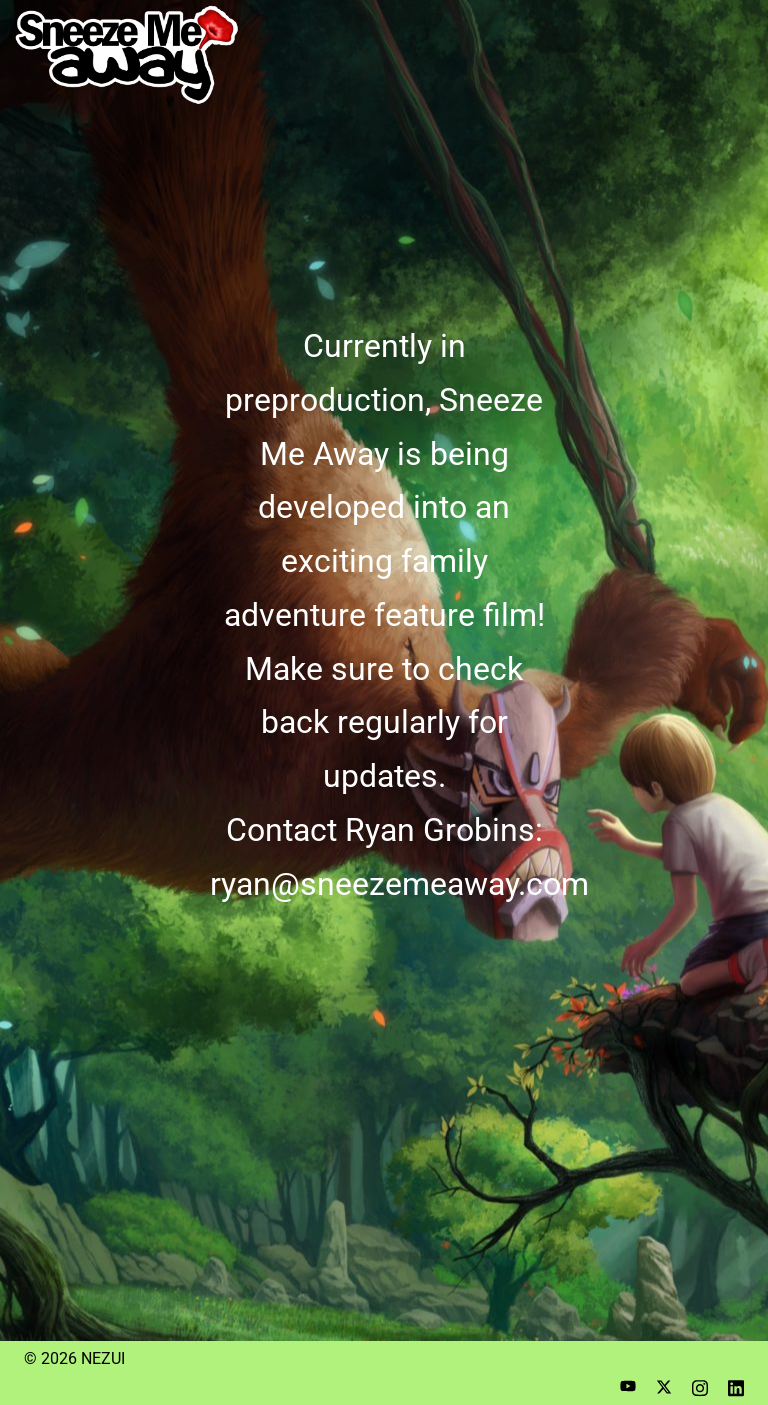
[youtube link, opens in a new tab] (628, 1385)
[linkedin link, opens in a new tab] (736, 1385)
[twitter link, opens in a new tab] (664, 1385)
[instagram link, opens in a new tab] (700, 1385)
